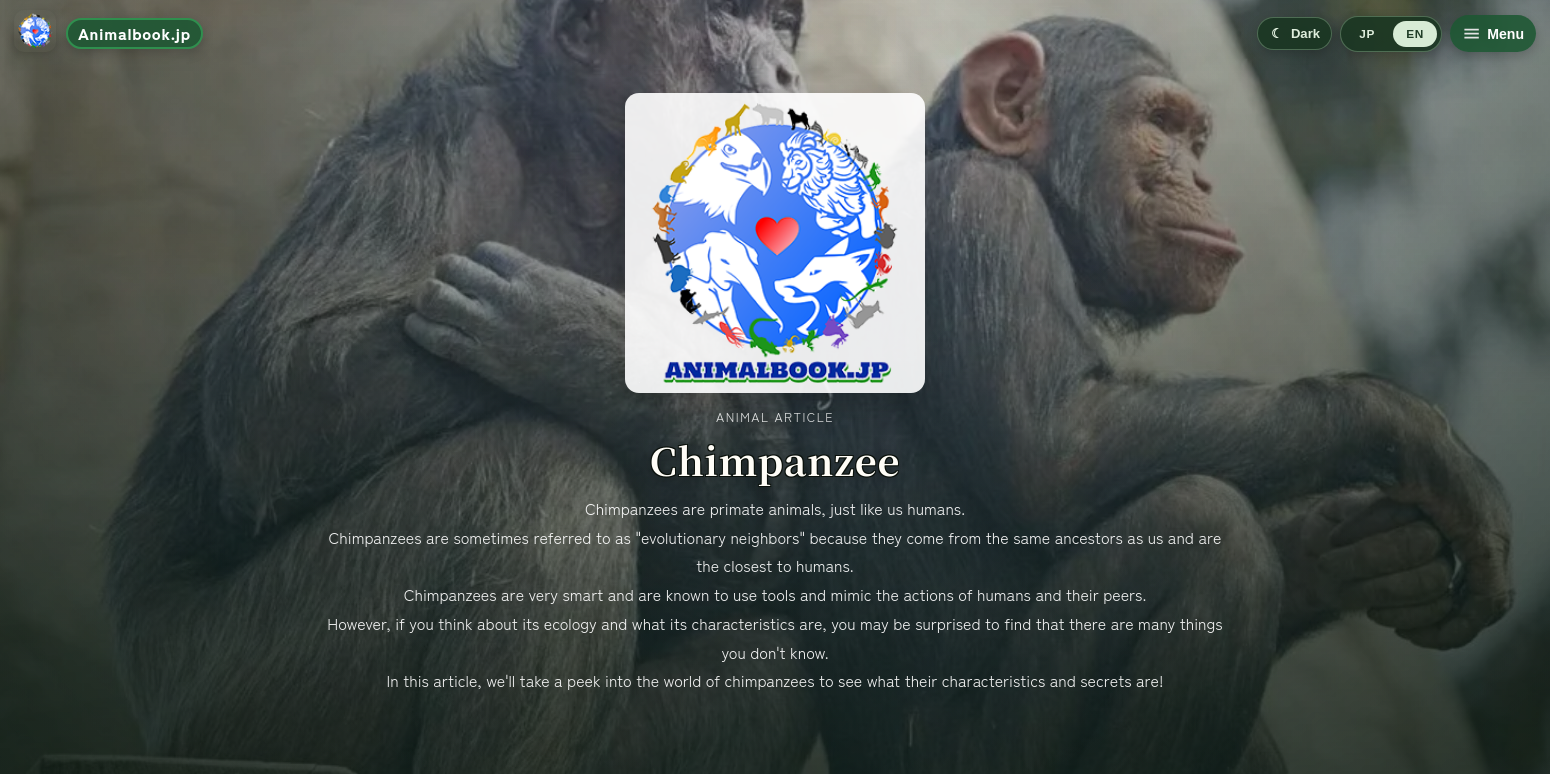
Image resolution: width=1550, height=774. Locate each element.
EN (1414, 34)
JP (1366, 34)
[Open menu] (1493, 33)
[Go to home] (108, 33)
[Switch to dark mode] (1294, 33)
